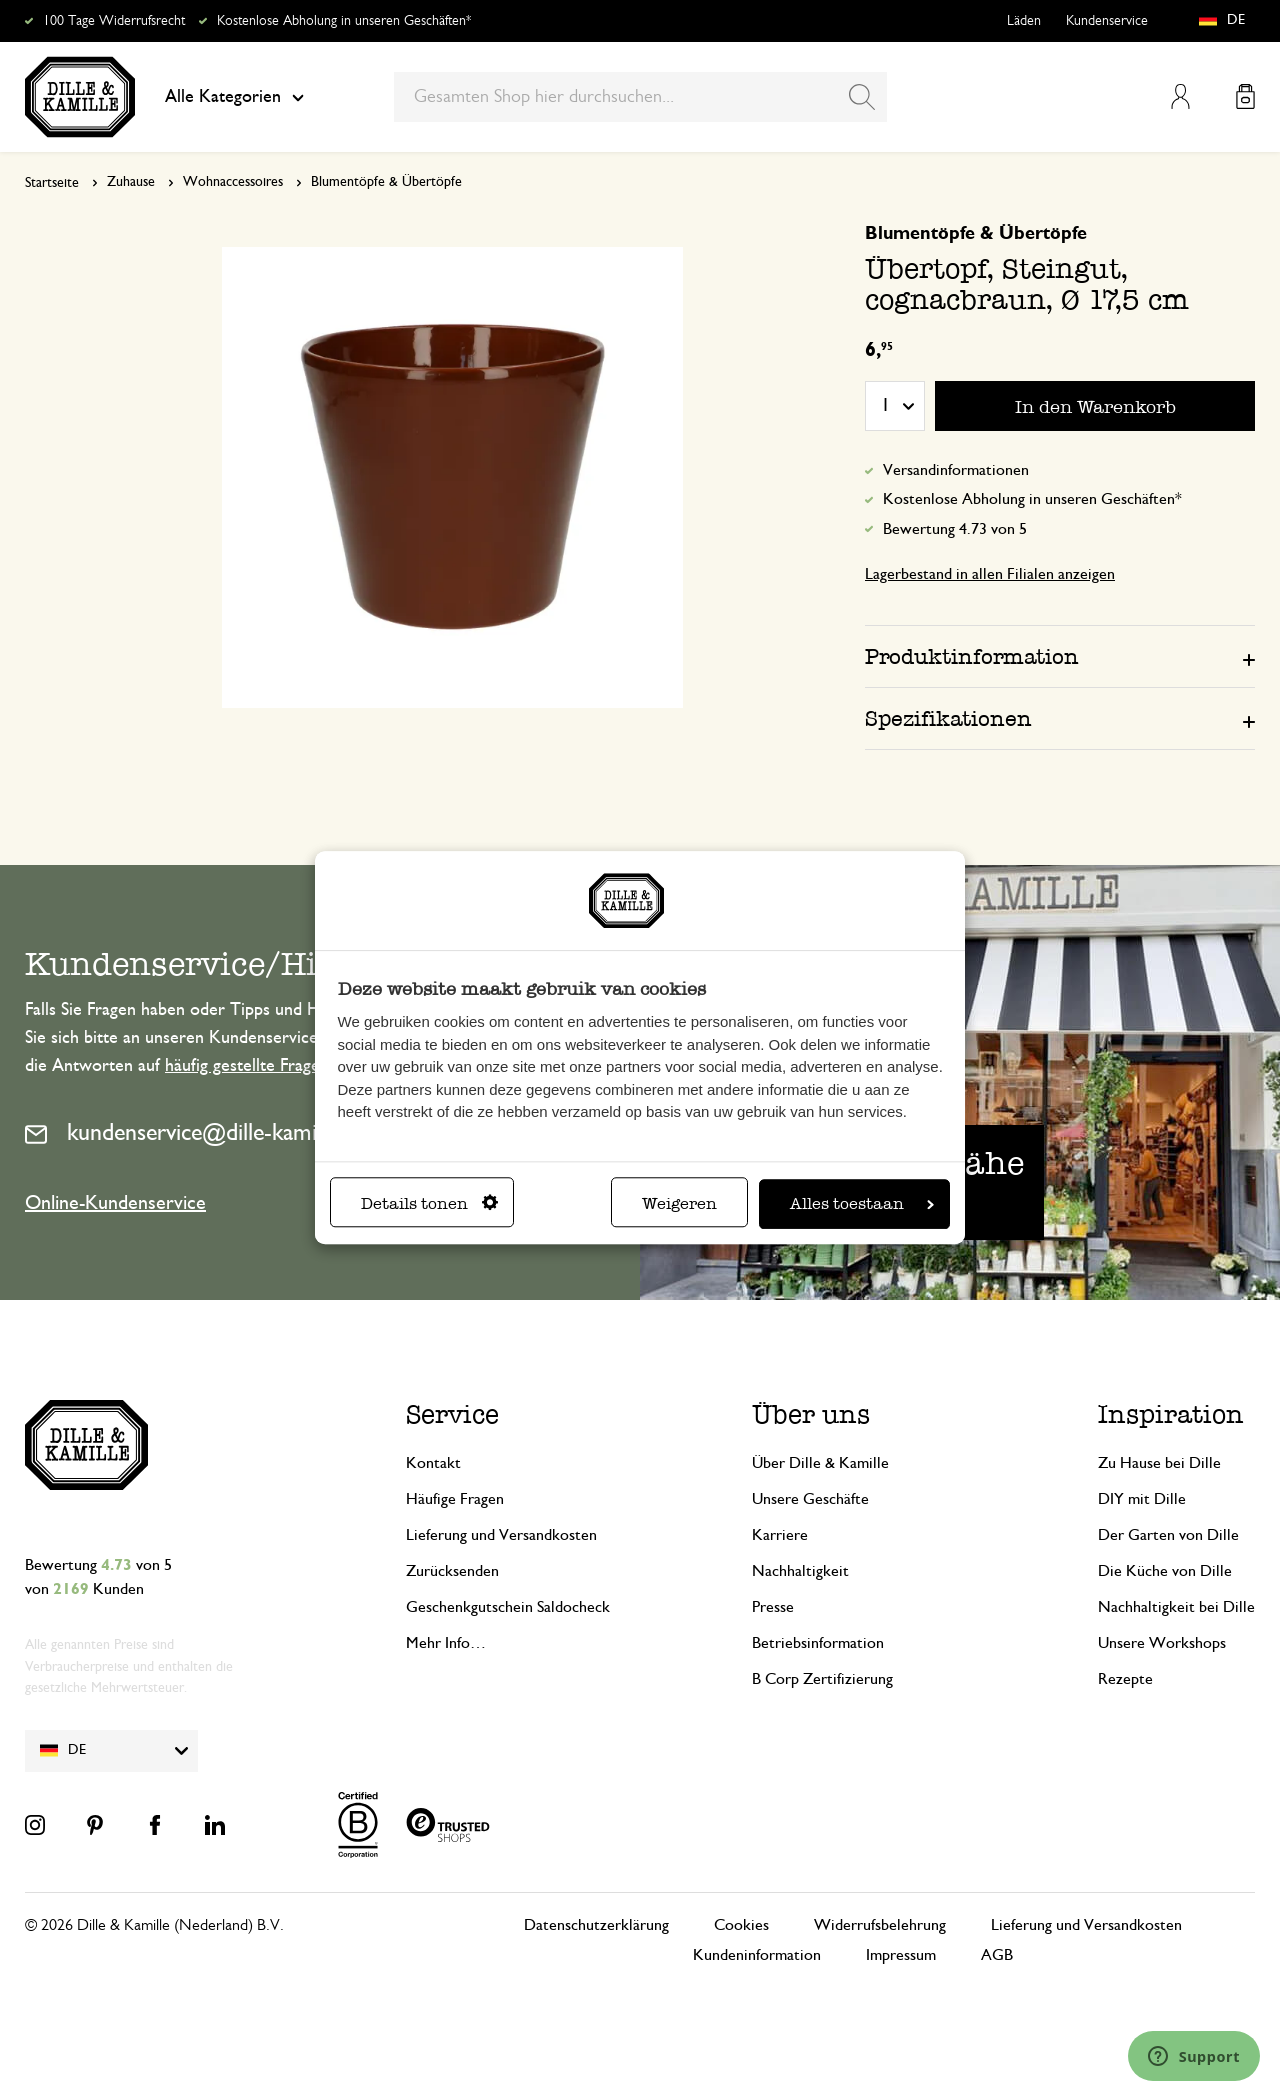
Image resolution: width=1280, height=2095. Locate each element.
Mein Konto (1180, 96)
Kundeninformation (757, 1955)
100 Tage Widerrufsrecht (114, 21)
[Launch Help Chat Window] (1194, 2056)
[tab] (1060, 656)
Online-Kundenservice (115, 1203)
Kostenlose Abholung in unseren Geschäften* (344, 21)
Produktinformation (972, 656)
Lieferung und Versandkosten (501, 1535)
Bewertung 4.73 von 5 (955, 529)
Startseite (52, 183)
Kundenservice (1107, 21)
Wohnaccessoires (233, 182)
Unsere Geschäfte (810, 1499)
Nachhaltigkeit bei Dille (1176, 1607)
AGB (997, 1955)
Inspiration (1171, 1414)
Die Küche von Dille (1165, 1571)
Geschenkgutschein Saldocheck (508, 1607)
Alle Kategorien (234, 97)
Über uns (811, 1414)
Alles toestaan (862, 1203)
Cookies (741, 1925)
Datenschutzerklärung (596, 1925)
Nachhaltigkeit (800, 1571)
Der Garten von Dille (1168, 1535)
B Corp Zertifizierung (822, 1679)
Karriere (780, 1535)
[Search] (862, 97)
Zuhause (131, 182)
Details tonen (429, 1203)
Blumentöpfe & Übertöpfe (386, 182)
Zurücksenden (452, 1571)
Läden (1024, 21)
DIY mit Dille (1142, 1499)
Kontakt (433, 1463)
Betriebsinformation (818, 1643)
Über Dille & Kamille (820, 1463)
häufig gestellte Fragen (247, 1066)
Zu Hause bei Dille (1159, 1463)
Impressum (901, 1955)
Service (452, 1414)
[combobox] (640, 97)
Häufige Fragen (455, 1499)
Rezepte (1125, 1679)
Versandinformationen (956, 470)
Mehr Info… (446, 1643)
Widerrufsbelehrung (880, 1925)
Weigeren (679, 1203)
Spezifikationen (948, 718)
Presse (773, 1607)
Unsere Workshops (1162, 1643)
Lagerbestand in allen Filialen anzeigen (990, 574)
